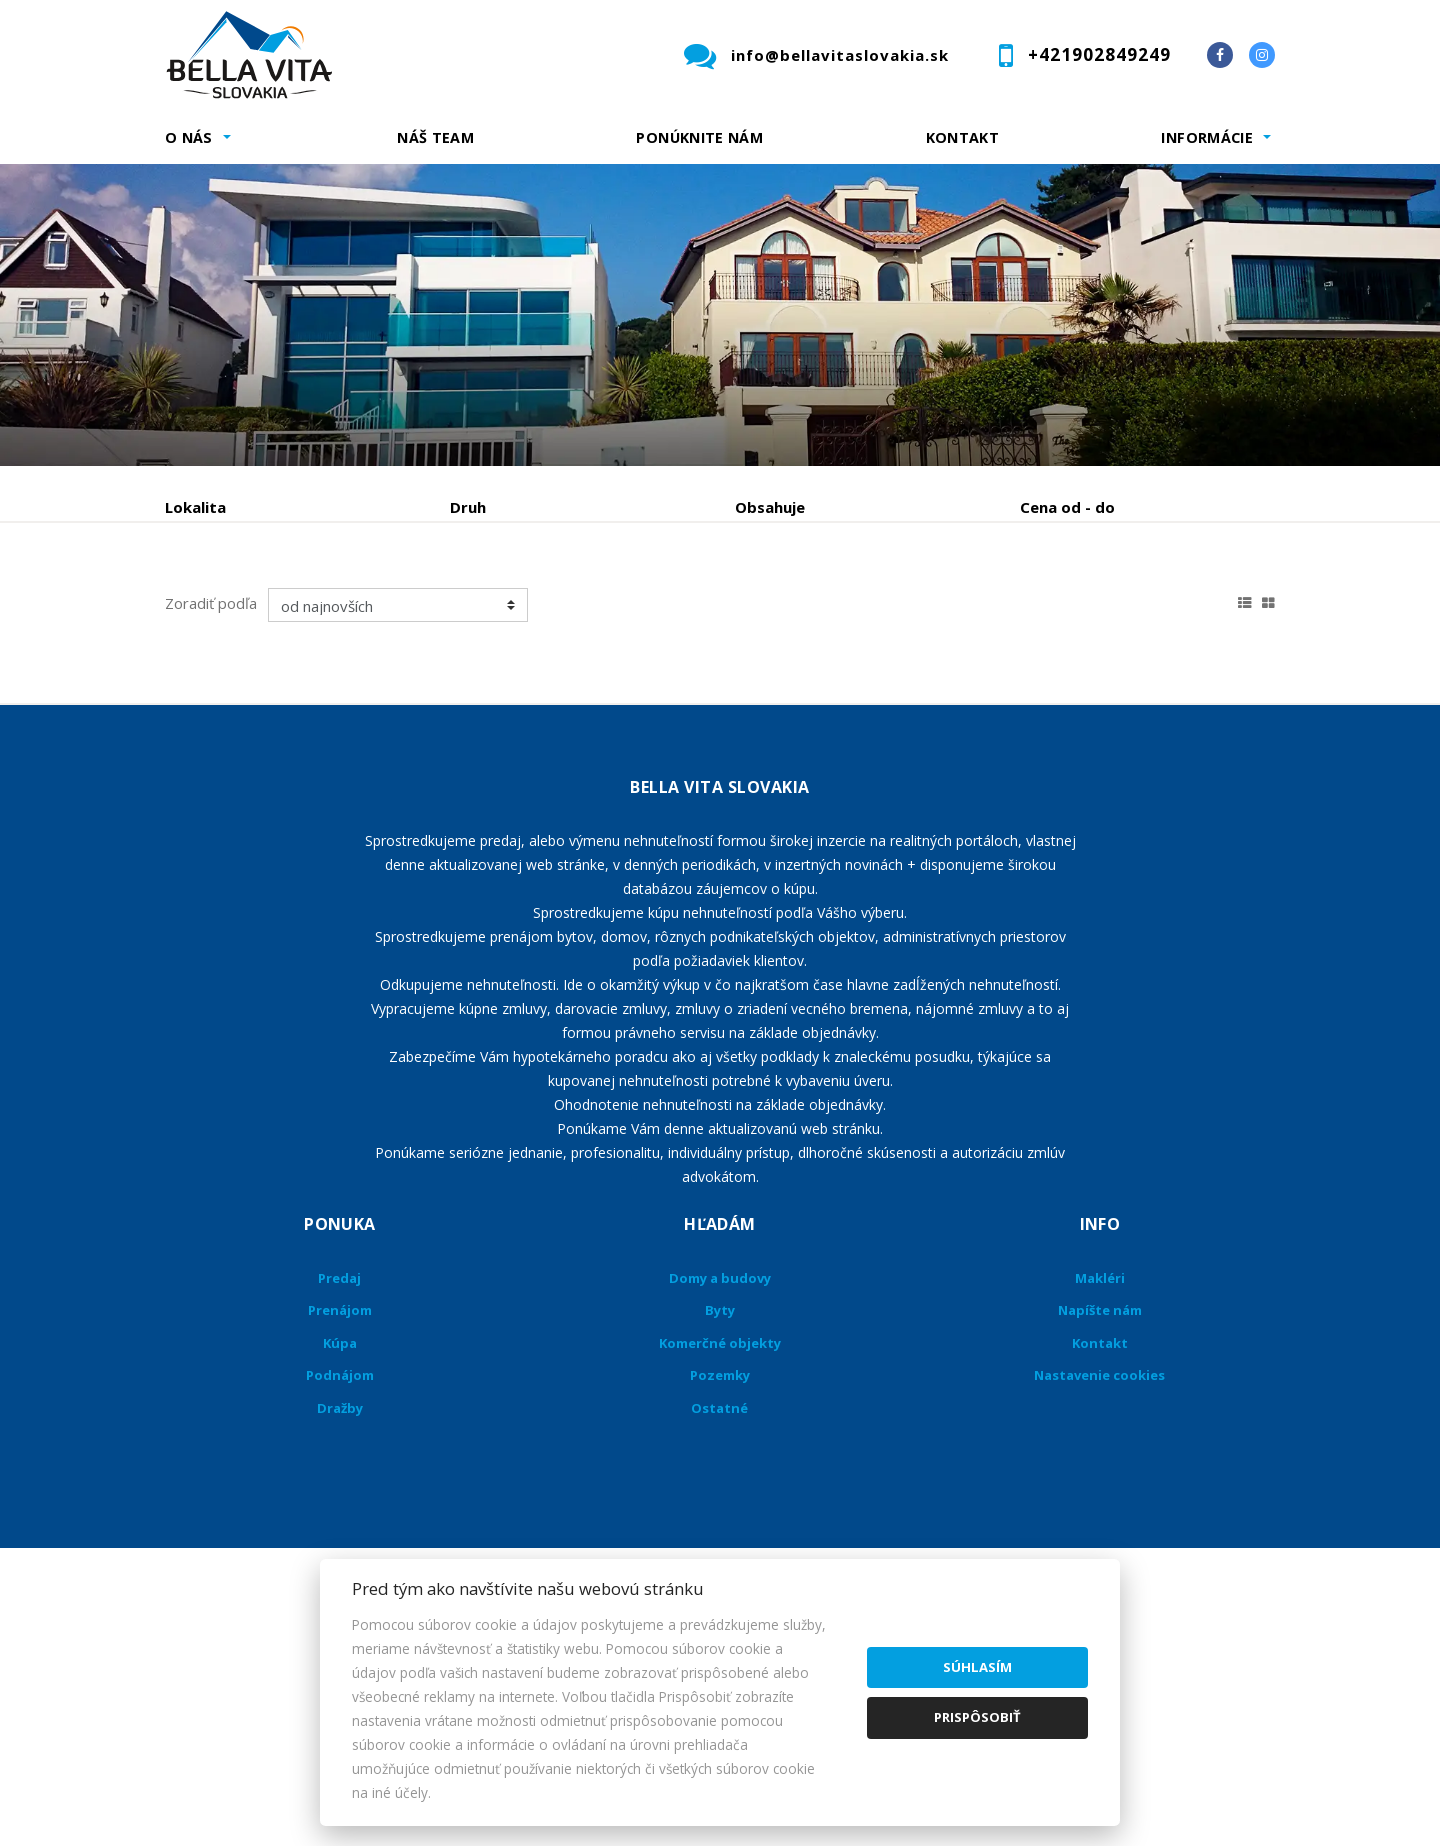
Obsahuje (770, 507)
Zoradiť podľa (211, 755)
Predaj (227, 611)
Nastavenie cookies (1099, 1527)
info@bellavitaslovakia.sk (840, 55)
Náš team (435, 137)
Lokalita (195, 507)
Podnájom (584, 611)
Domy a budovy (720, 1430)
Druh (468, 507)
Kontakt (963, 137)
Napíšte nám (1100, 1462)
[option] (720, 315)
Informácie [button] (1207, 137)
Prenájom (349, 611)
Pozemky (720, 1527)
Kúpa (465, 611)
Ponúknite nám (699, 137)
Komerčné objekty (720, 1495)
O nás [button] (189, 137)
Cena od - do (1067, 507)
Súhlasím (977, 1667)
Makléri (1100, 1430)
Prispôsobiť (977, 1717)
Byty (720, 1462)
